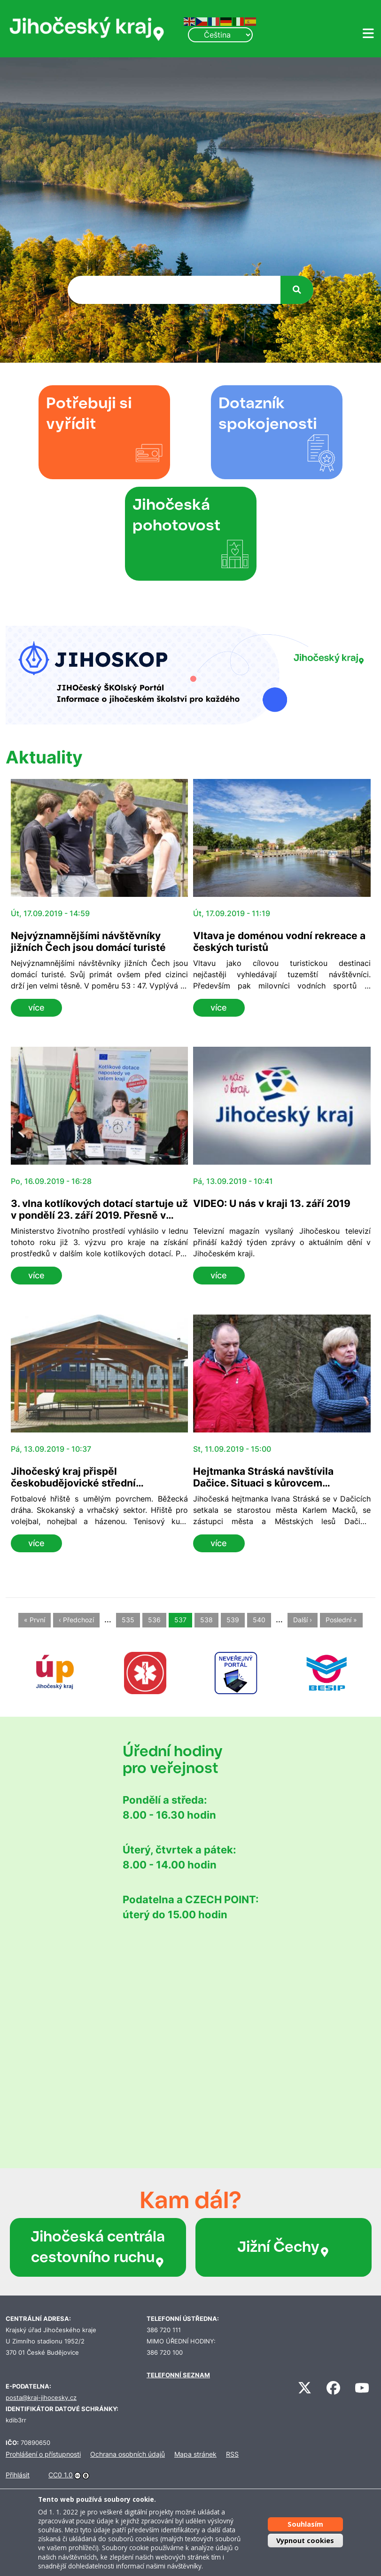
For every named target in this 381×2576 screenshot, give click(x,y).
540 (259, 1620)
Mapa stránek (195, 2454)
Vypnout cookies (305, 2540)
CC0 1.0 (60, 2475)
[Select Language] (220, 34)
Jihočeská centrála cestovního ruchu (98, 2247)
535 (128, 1620)
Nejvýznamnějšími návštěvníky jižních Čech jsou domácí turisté (88, 941)
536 (154, 1620)
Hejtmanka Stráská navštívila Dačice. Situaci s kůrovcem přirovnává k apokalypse (263, 1483)
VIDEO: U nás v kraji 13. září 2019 (271, 1203)
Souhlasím (305, 2524)
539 (232, 1620)
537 (180, 1620)
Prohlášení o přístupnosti (43, 2454)
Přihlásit (18, 2475)
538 (206, 1620)
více (36, 1007)
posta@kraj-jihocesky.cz (41, 2397)
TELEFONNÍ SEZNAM (178, 2375)
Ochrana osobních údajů (127, 2454)
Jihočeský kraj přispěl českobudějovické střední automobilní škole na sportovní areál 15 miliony (99, 1488)
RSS (232, 2454)
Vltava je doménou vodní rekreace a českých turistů (279, 941)
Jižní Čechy (283, 2247)
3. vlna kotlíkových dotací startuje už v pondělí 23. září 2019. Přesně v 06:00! (99, 1215)
